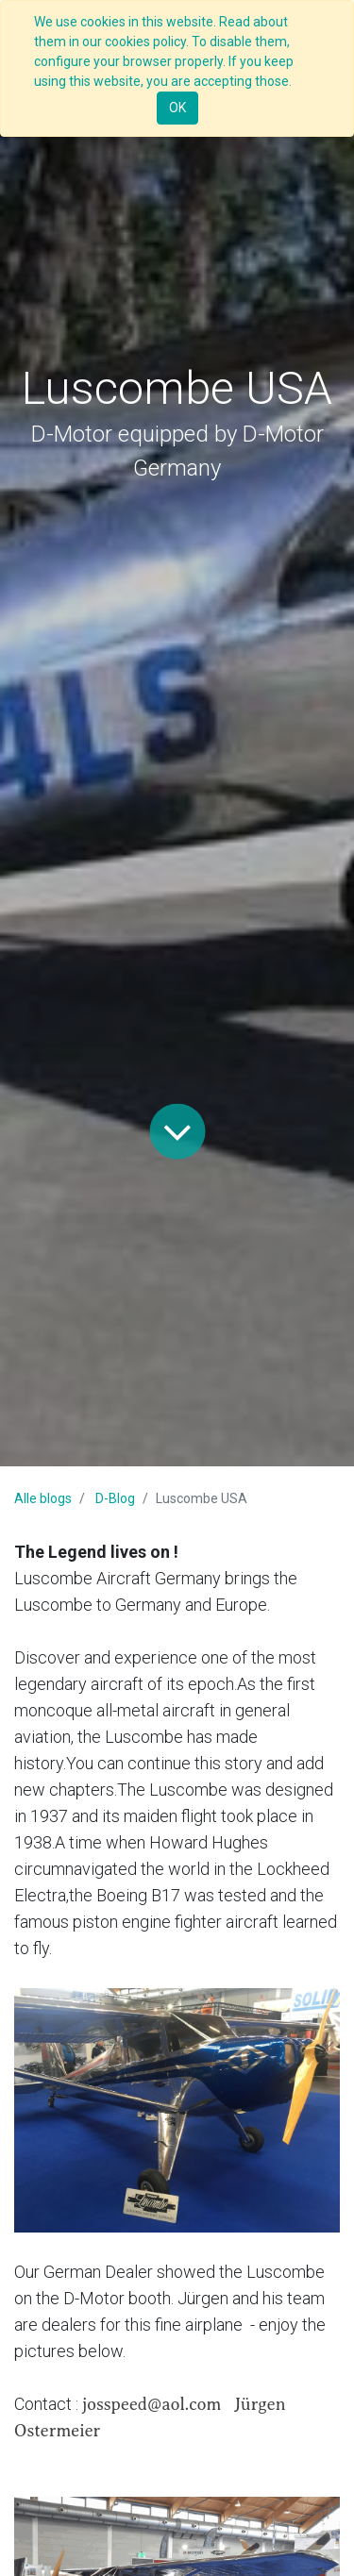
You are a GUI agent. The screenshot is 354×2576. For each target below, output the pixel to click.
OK (177, 107)
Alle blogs (43, 1498)
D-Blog (115, 1498)
